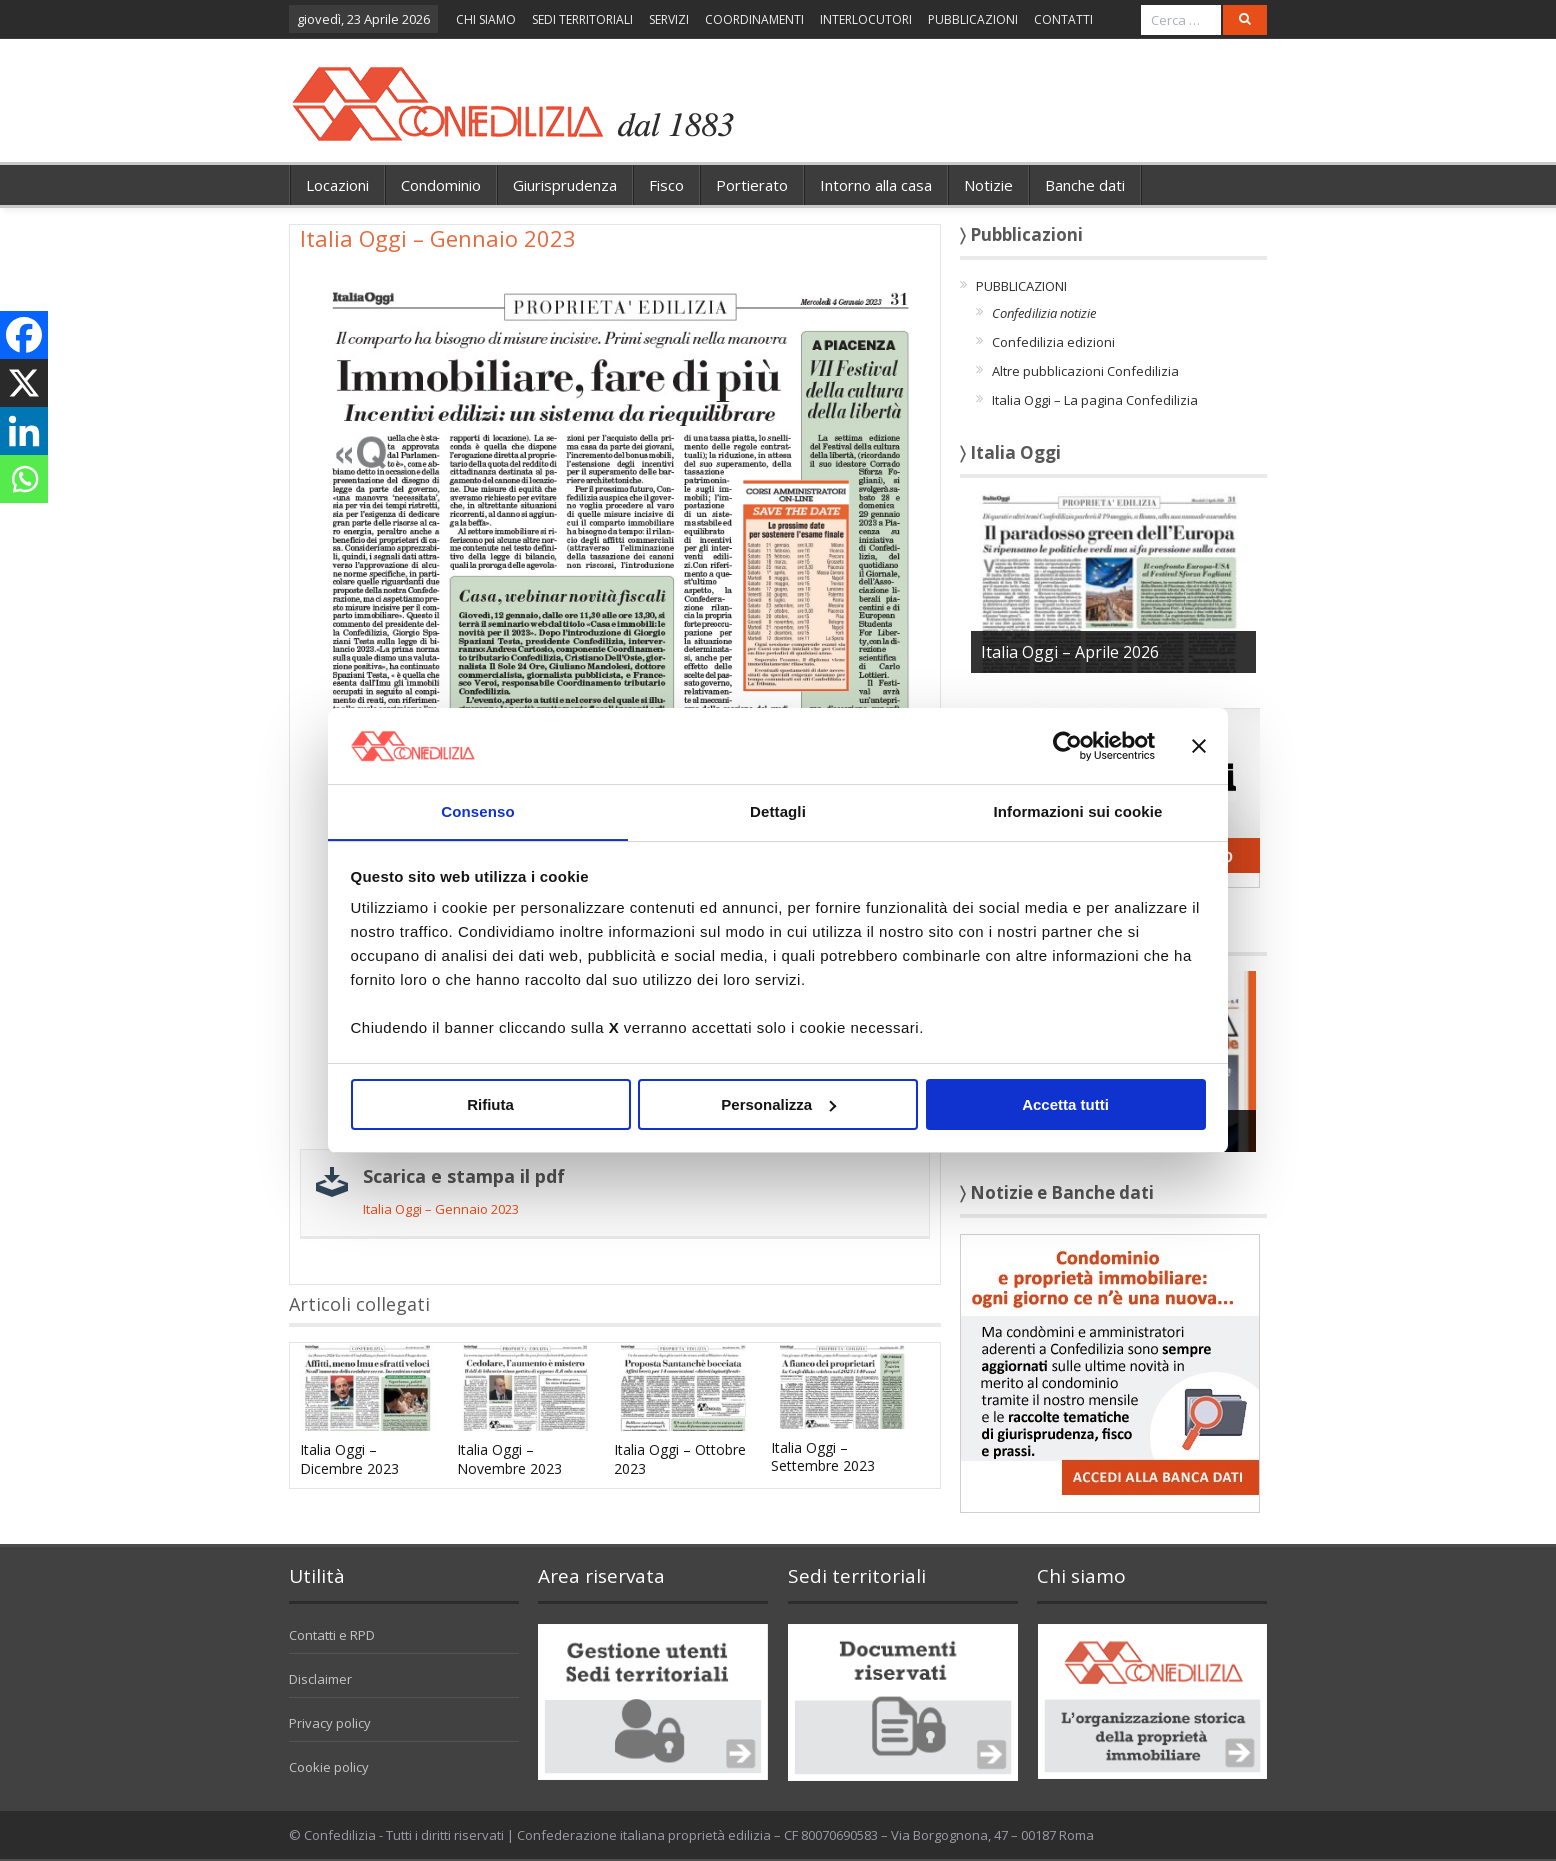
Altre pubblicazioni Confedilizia (1085, 371)
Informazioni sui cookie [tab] (1078, 811)
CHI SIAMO (486, 19)
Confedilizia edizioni (1053, 342)
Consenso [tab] (477, 811)
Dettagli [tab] (778, 811)
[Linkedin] (24, 431)
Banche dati (1085, 185)
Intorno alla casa (876, 185)
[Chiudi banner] (1199, 745)
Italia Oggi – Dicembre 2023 (349, 1458)
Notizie (988, 185)
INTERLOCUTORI (866, 19)
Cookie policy (329, 1767)
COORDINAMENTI (754, 19)
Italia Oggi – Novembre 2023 (509, 1458)
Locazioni (337, 185)
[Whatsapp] (24, 479)
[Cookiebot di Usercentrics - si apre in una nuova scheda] (1067, 745)
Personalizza (778, 1104)
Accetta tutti (1065, 1104)
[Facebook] (24, 335)
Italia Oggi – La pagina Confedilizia (1095, 400)
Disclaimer (320, 1679)
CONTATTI (1063, 19)
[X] (24, 383)
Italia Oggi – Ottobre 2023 (680, 1458)
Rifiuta (490, 1104)
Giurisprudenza (565, 185)
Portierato (752, 185)
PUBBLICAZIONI (973, 19)
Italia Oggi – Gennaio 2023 (441, 1209)
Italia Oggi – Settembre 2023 (823, 1456)
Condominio (441, 185)
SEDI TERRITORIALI (582, 19)
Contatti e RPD (332, 1635)
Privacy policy (330, 1723)
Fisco (666, 185)
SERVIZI (669, 19)
